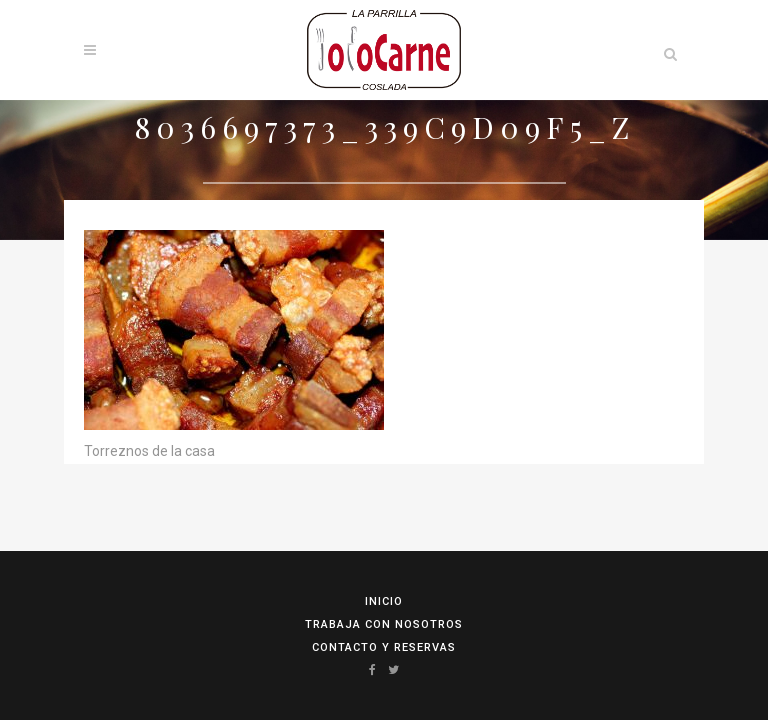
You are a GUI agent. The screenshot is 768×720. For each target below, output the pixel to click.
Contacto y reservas (384, 647)
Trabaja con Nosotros (384, 624)
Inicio (384, 601)
